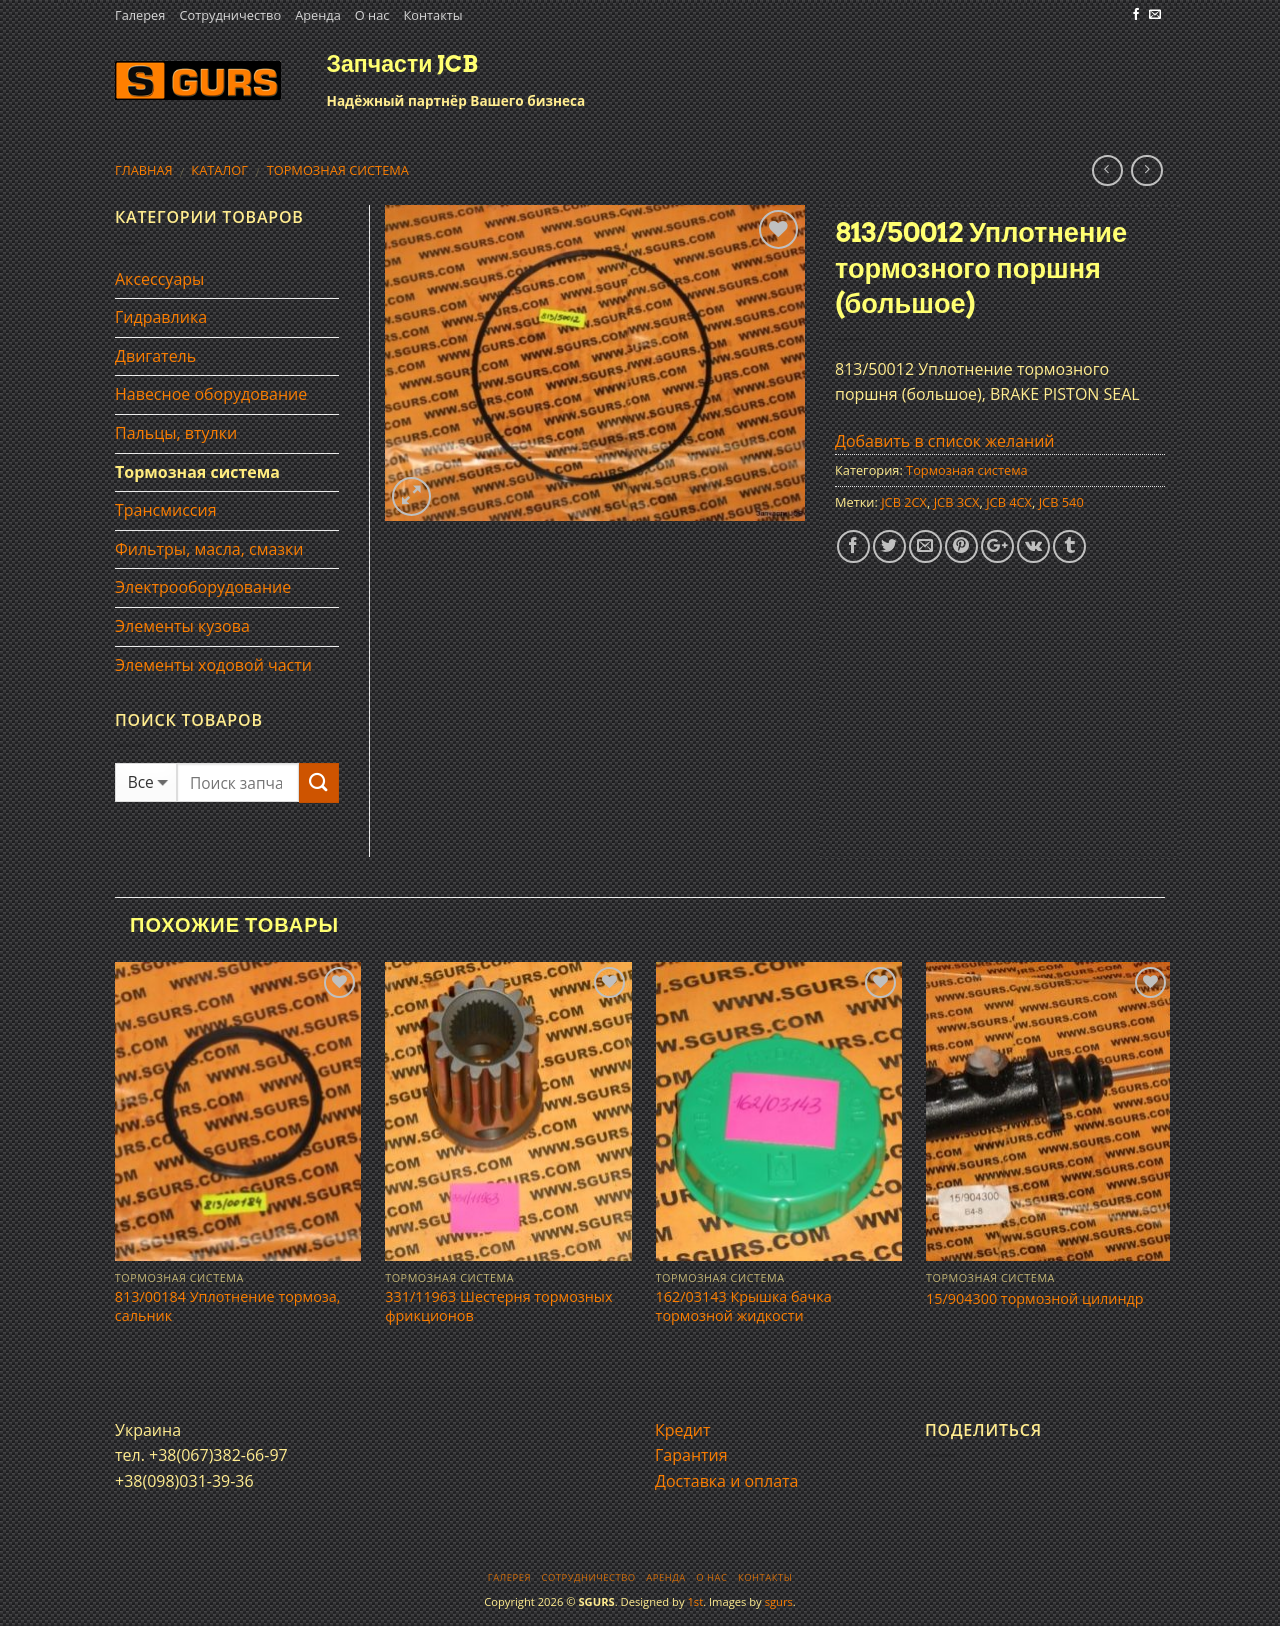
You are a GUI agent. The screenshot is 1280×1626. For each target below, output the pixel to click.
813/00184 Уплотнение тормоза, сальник (228, 1306)
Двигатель (155, 356)
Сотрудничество (230, 15)
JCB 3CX (957, 502)
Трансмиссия (166, 510)
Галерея (140, 15)
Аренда (318, 15)
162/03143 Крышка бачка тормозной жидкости (744, 1306)
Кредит (682, 1430)
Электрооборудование (203, 587)
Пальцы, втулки (176, 433)
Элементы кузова (182, 626)
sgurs (779, 1601)
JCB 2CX (904, 502)
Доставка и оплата (727, 1481)
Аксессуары (159, 279)
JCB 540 (1061, 502)
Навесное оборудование (211, 394)
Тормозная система (338, 170)
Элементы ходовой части (213, 665)
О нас (372, 15)
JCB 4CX (1009, 502)
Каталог (219, 170)
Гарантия (691, 1455)
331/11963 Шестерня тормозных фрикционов (498, 1306)
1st (695, 1601)
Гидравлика (161, 317)
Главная (144, 170)
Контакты (432, 15)
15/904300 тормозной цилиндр (1035, 1299)
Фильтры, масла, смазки (209, 549)
